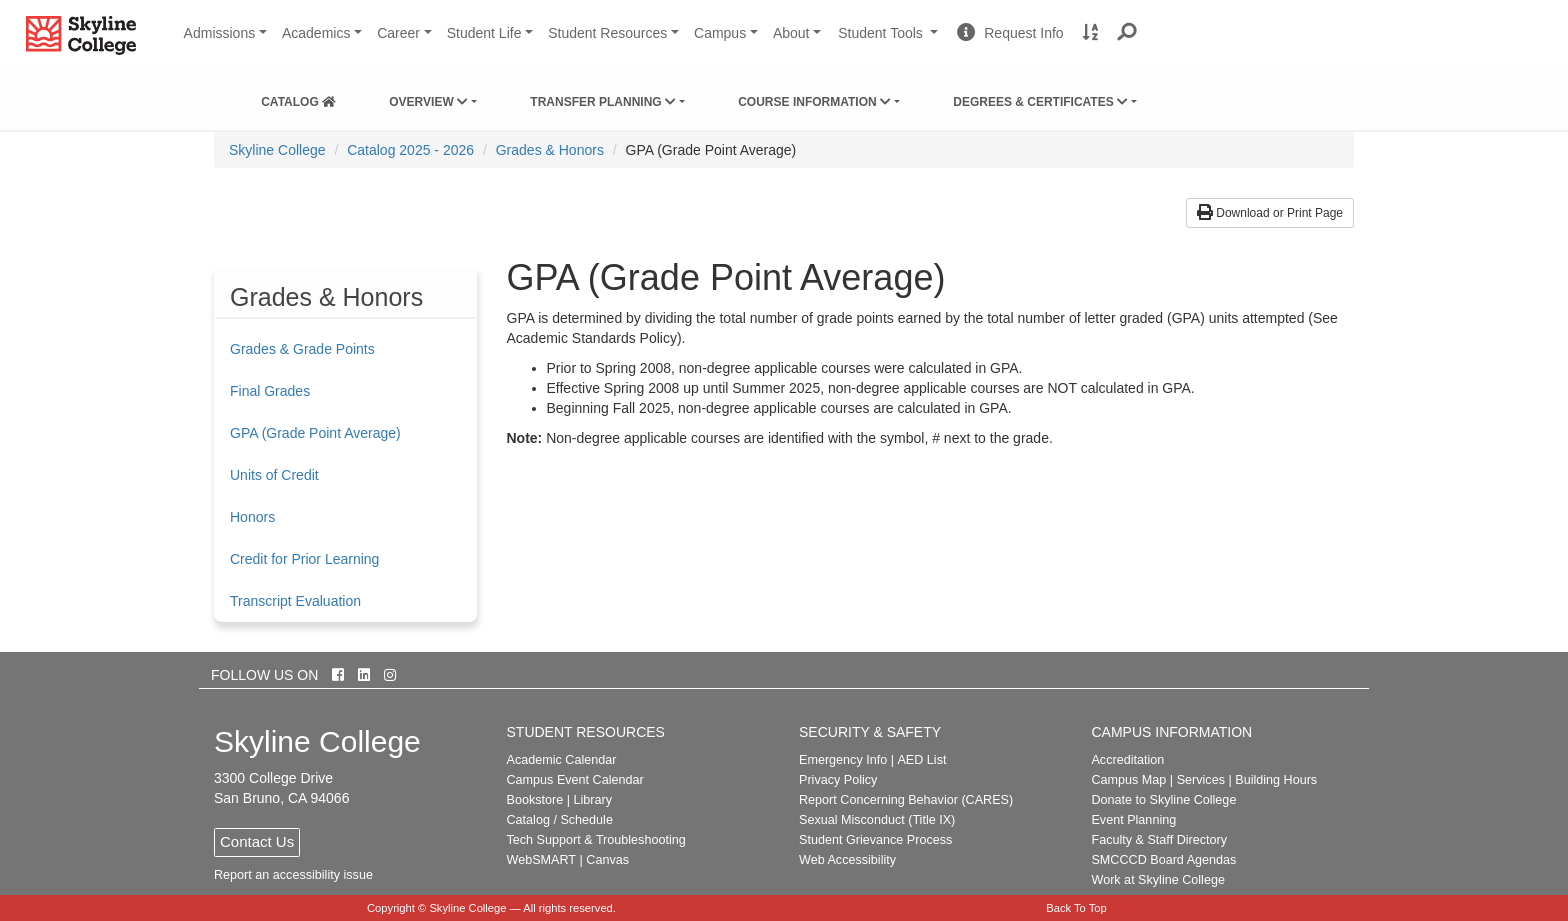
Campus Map (1128, 780)
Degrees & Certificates (1040, 102)
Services (1201, 780)
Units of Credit (274, 475)
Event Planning (1133, 820)
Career (398, 33)
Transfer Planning (603, 102)
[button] (1127, 33)
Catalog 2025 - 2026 (410, 150)
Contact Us (257, 841)
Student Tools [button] (890, 41)
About (791, 33)
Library (592, 800)
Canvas (607, 860)
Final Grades (270, 391)
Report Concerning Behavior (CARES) (906, 800)
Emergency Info (843, 760)
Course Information (814, 102)
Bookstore (535, 800)
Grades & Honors (550, 150)
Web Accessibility (847, 860)
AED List (921, 760)
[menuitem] (298, 98)
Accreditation (1127, 760)
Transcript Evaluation (295, 601)
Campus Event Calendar (575, 780)
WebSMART (542, 860)
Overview (428, 102)
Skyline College (277, 150)
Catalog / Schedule (560, 820)
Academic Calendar (562, 760)
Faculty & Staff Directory (1159, 840)
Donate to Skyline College (1163, 800)
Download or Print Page (1270, 213)
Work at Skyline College (1157, 880)
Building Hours (1276, 780)
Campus (720, 33)
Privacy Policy (838, 780)
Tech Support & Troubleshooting (596, 840)
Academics (316, 33)
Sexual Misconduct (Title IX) (877, 820)
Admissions (220, 33)
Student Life (484, 33)
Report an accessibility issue (293, 875)
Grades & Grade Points (302, 349)
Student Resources (607, 33)
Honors (252, 517)
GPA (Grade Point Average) (315, 433)
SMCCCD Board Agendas (1163, 860)
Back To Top (1076, 908)
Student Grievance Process (875, 840)
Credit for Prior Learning (304, 559)
